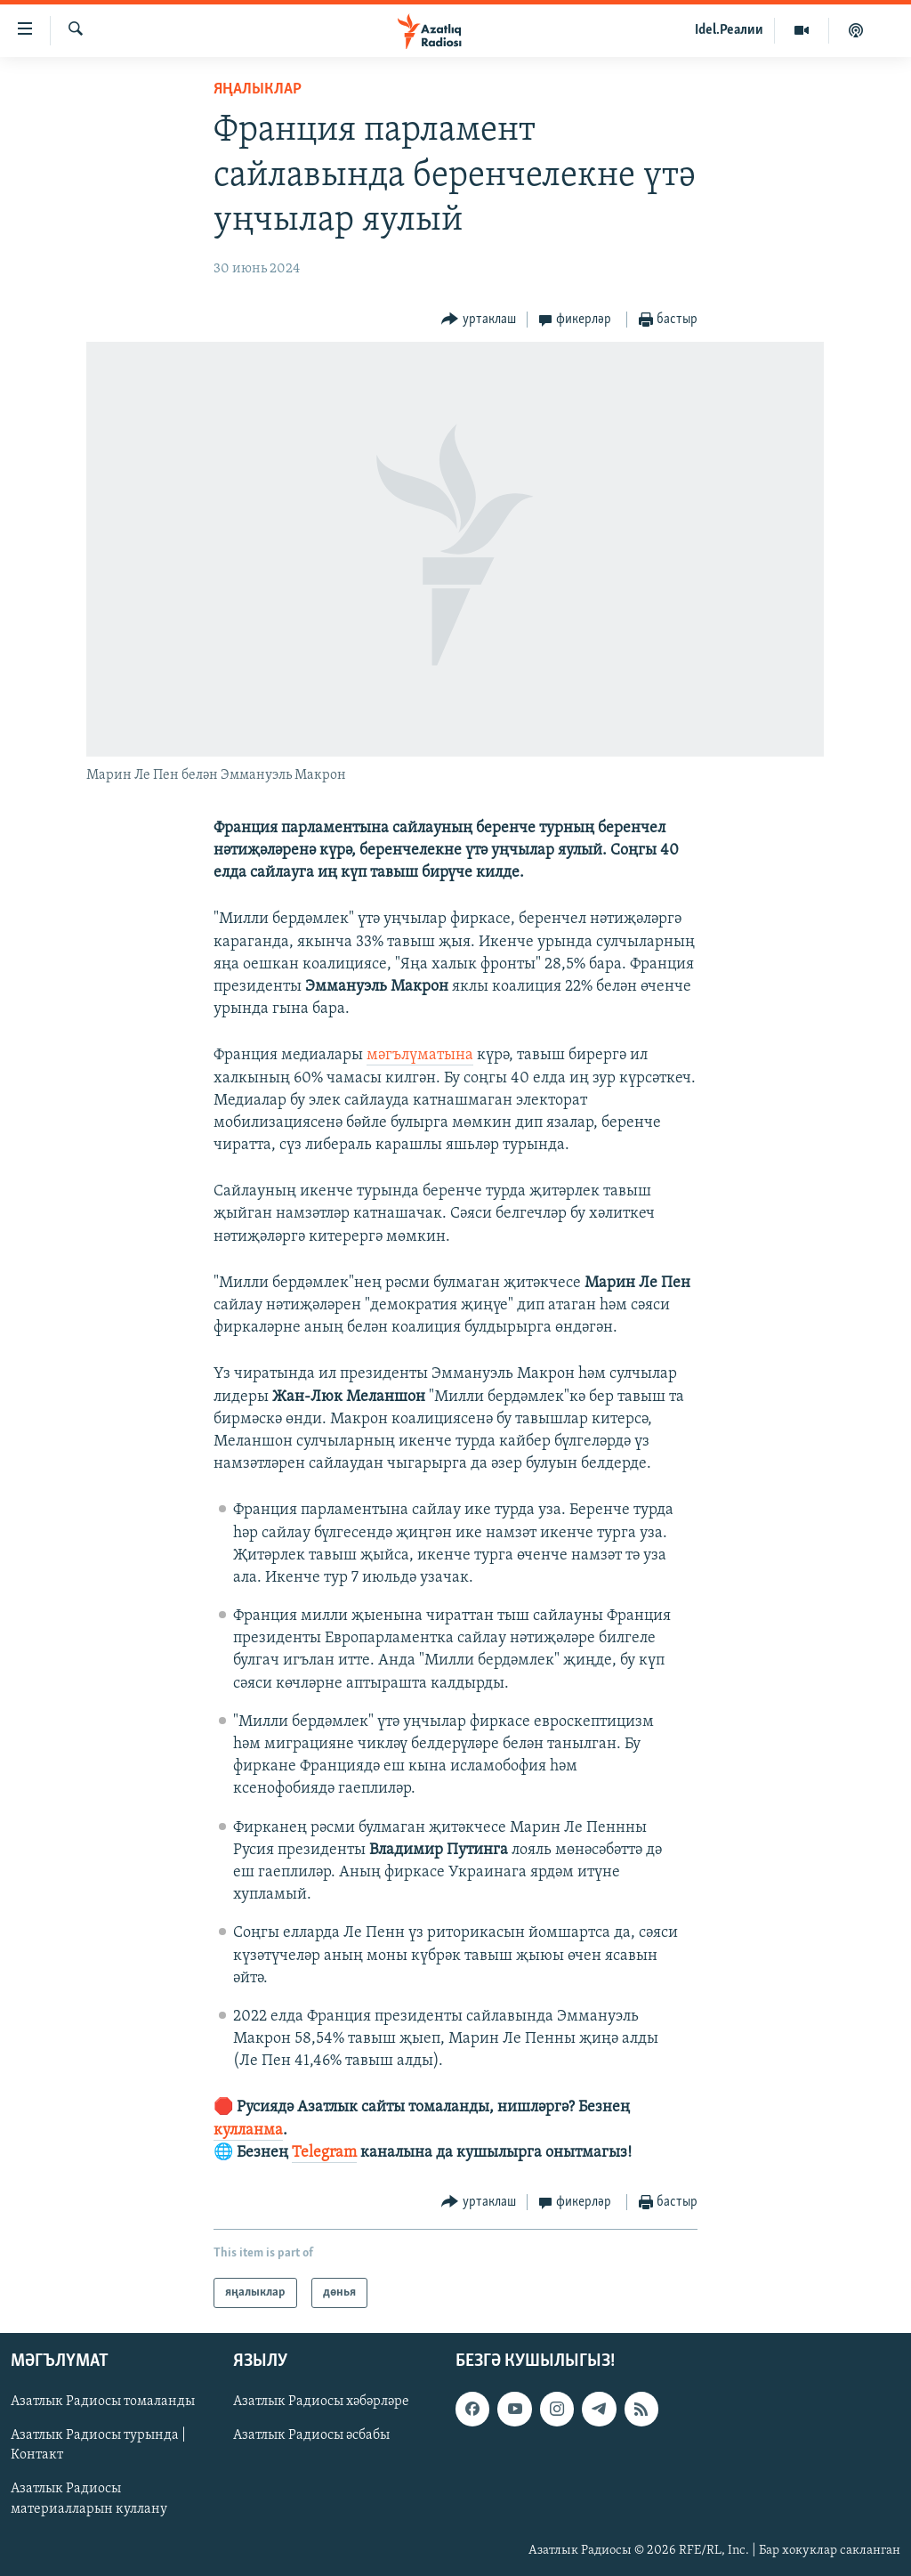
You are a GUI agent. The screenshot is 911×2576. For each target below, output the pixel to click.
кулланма (248, 2130)
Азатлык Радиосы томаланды (103, 2401)
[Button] (478, 320)
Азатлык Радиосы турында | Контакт (98, 2446)
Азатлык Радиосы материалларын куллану (89, 2499)
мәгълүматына (420, 1055)
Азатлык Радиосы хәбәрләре (321, 2401)
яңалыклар (258, 89)
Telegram (324, 2152)
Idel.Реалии (729, 30)
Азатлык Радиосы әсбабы (311, 2436)
